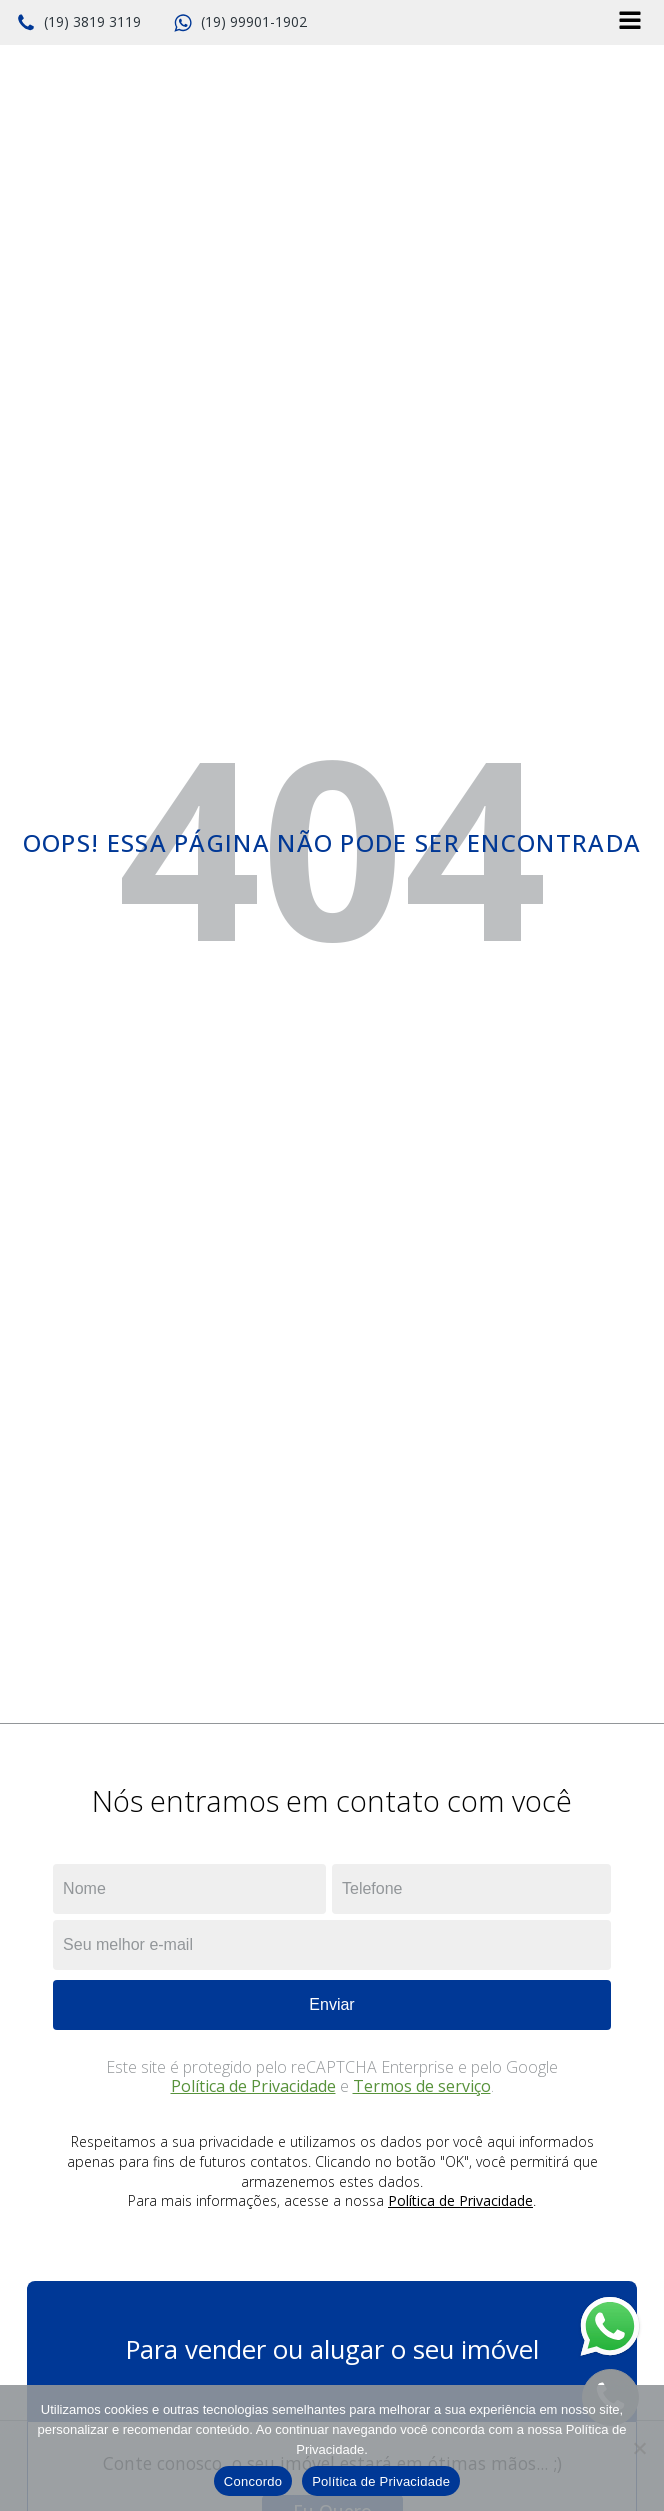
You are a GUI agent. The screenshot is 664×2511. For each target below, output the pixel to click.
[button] (78, 23)
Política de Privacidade (253, 2086)
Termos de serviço (422, 2086)
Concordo (253, 2481)
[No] (639, 2448)
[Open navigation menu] (630, 22)
